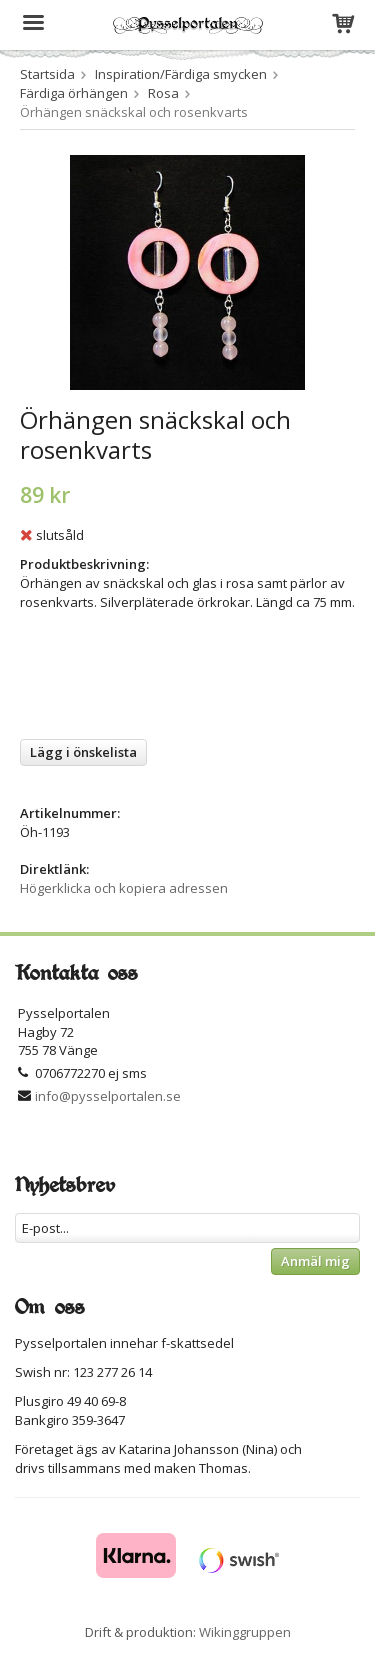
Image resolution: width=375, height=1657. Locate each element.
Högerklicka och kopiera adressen (124, 888)
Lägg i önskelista (83, 752)
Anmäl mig (315, 1261)
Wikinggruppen (245, 1632)
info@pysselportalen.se (108, 1096)
